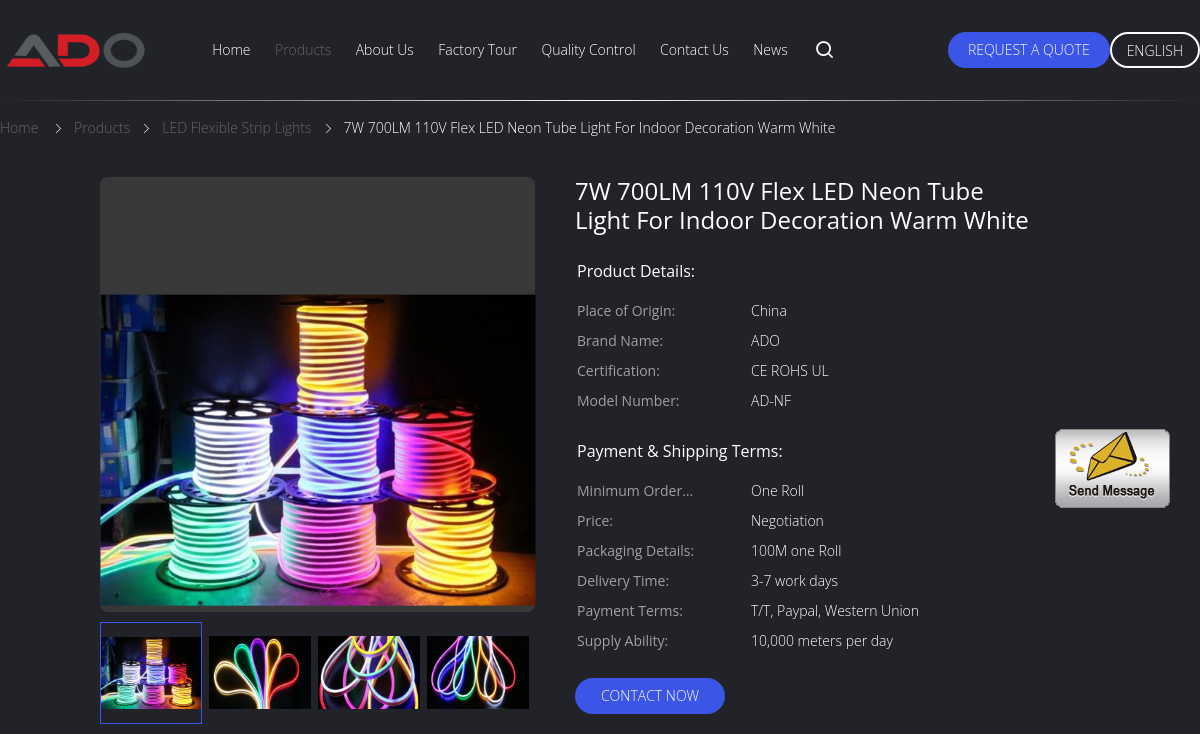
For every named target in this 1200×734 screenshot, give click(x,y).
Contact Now (650, 695)
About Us (385, 49)
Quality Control (588, 49)
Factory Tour (477, 49)
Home (231, 49)
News (770, 49)
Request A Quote (1029, 49)
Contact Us (694, 49)
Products (303, 49)
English (1155, 50)
